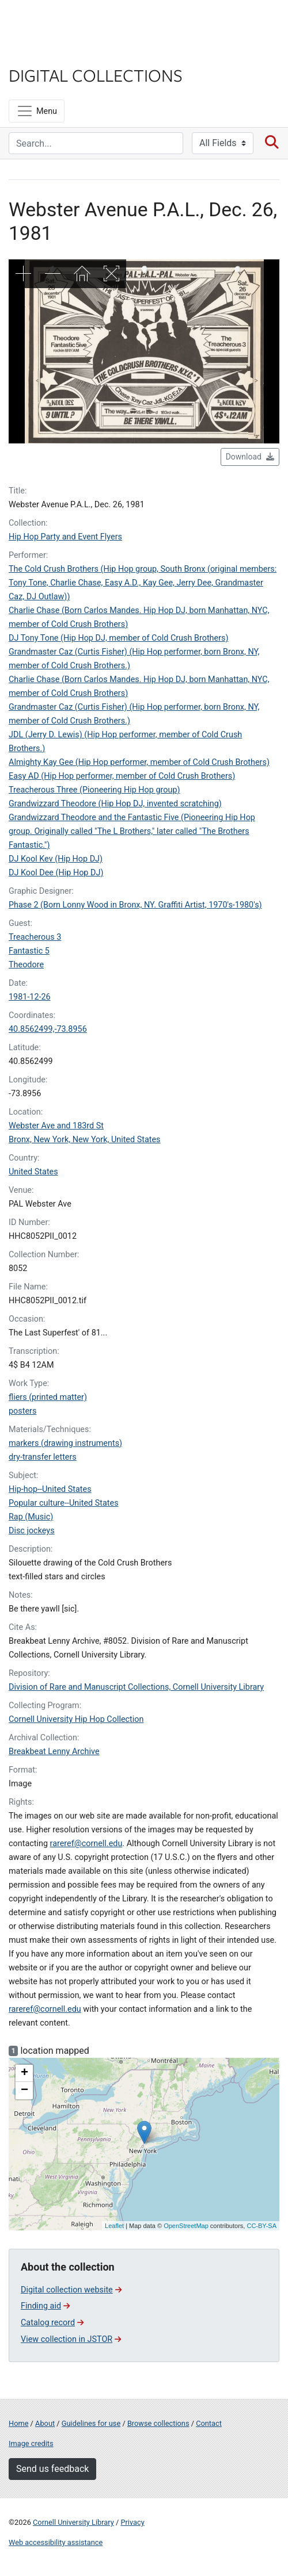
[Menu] (37, 111)
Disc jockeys (32, 1531)
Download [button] (250, 456)
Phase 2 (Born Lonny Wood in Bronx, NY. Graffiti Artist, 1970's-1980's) (135, 905)
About (45, 2423)
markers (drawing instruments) (65, 1443)
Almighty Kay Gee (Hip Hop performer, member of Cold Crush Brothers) (139, 762)
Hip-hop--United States (50, 1489)
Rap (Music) (31, 1517)
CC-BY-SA (261, 2225)
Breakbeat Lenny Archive (54, 1751)
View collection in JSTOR (71, 2339)
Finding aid (45, 2306)
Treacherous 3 (35, 937)
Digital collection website (71, 2290)
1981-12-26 (30, 997)
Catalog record (52, 2323)
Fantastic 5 (29, 951)
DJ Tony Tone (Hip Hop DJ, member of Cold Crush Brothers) (118, 638)
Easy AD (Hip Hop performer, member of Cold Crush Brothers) (122, 776)
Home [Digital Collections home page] (18, 2423)
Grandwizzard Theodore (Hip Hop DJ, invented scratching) (115, 804)
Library (43, 53)
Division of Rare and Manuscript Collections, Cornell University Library (136, 1687)
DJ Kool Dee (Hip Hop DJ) (56, 873)
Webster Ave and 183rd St (56, 1126)
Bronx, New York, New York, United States (85, 1140)
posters (22, 1411)
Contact (209, 2423)
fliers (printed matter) (48, 1397)
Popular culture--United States (64, 1503)
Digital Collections (96, 75)
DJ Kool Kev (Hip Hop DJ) (56, 859)
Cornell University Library (73, 2522)
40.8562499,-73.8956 (48, 1029)
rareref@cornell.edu (86, 1843)
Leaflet (114, 2225)
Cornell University (66, 22)
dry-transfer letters (43, 1457)
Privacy (132, 2522)
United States (33, 1172)
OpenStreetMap (186, 2225)
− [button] (24, 2090)
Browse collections (158, 2423)
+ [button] (24, 2073)
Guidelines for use (91, 2423)
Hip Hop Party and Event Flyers (65, 537)
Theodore (26, 965)
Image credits (31, 2443)
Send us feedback (52, 2468)
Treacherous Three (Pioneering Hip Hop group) (94, 790)
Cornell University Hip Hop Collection (76, 1719)
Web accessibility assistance (56, 2542)
